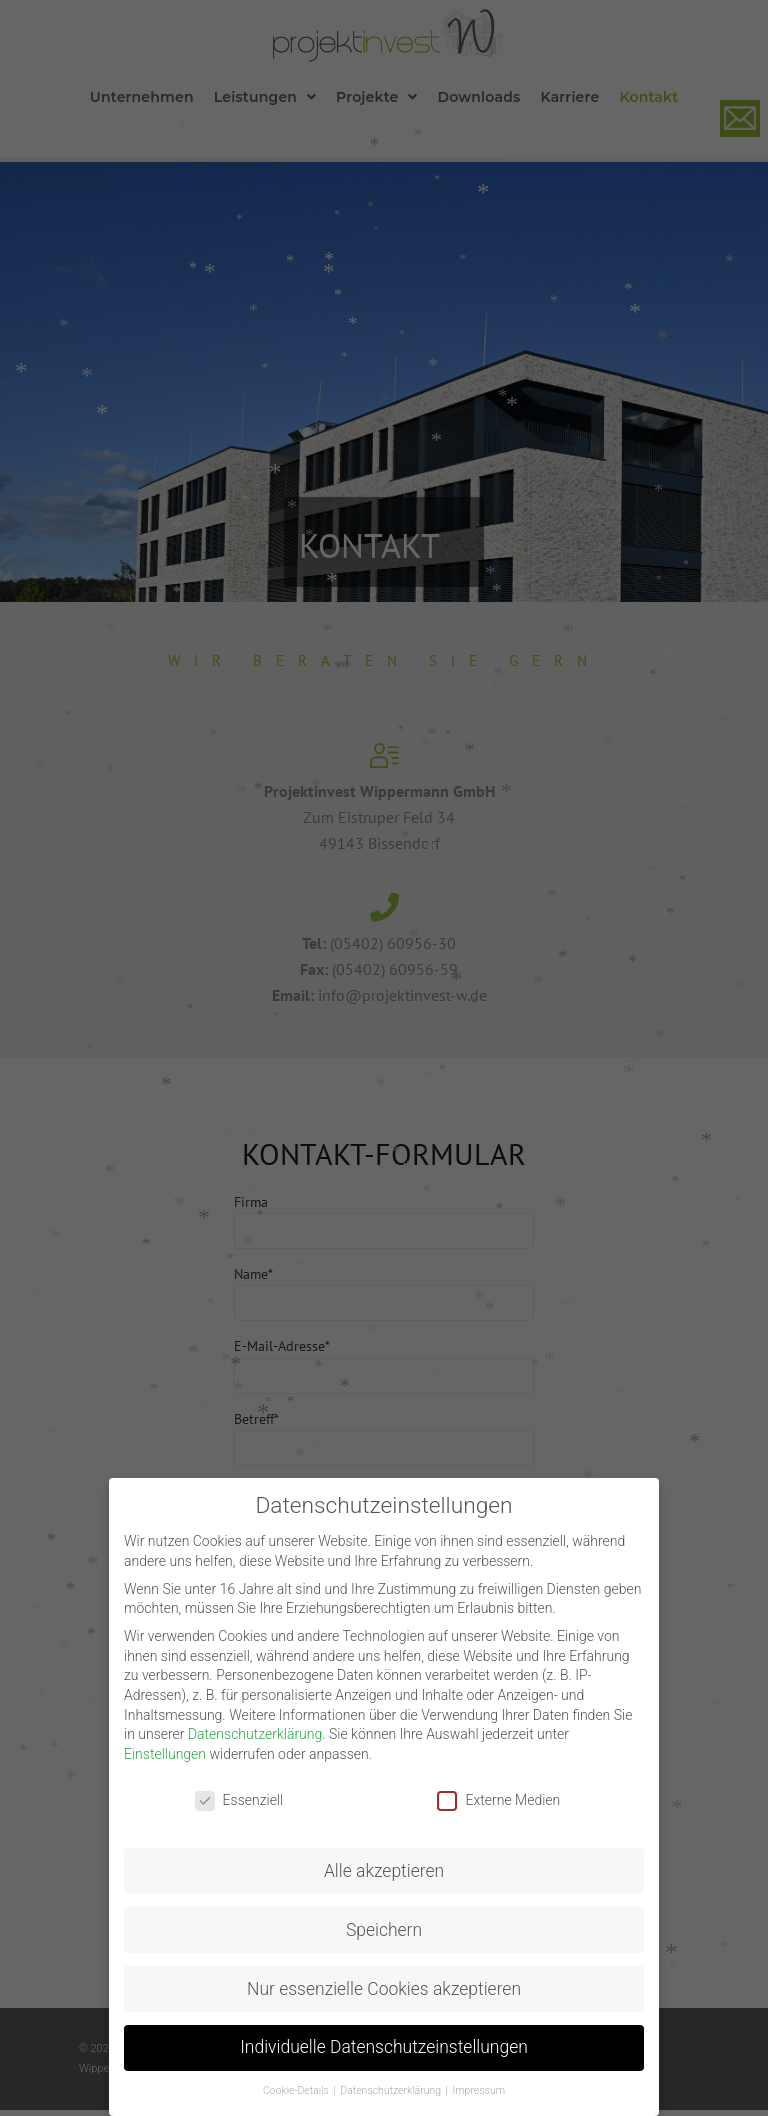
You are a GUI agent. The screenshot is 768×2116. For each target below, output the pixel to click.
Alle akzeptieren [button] (384, 1871)
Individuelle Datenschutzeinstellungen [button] (384, 2047)
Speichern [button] (384, 1930)
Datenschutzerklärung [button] (391, 2090)
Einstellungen (165, 1754)
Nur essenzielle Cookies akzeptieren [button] (384, 1989)
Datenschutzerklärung (255, 1734)
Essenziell (239, 1800)
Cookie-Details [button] (297, 2090)
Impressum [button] (479, 2090)
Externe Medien (498, 1800)
